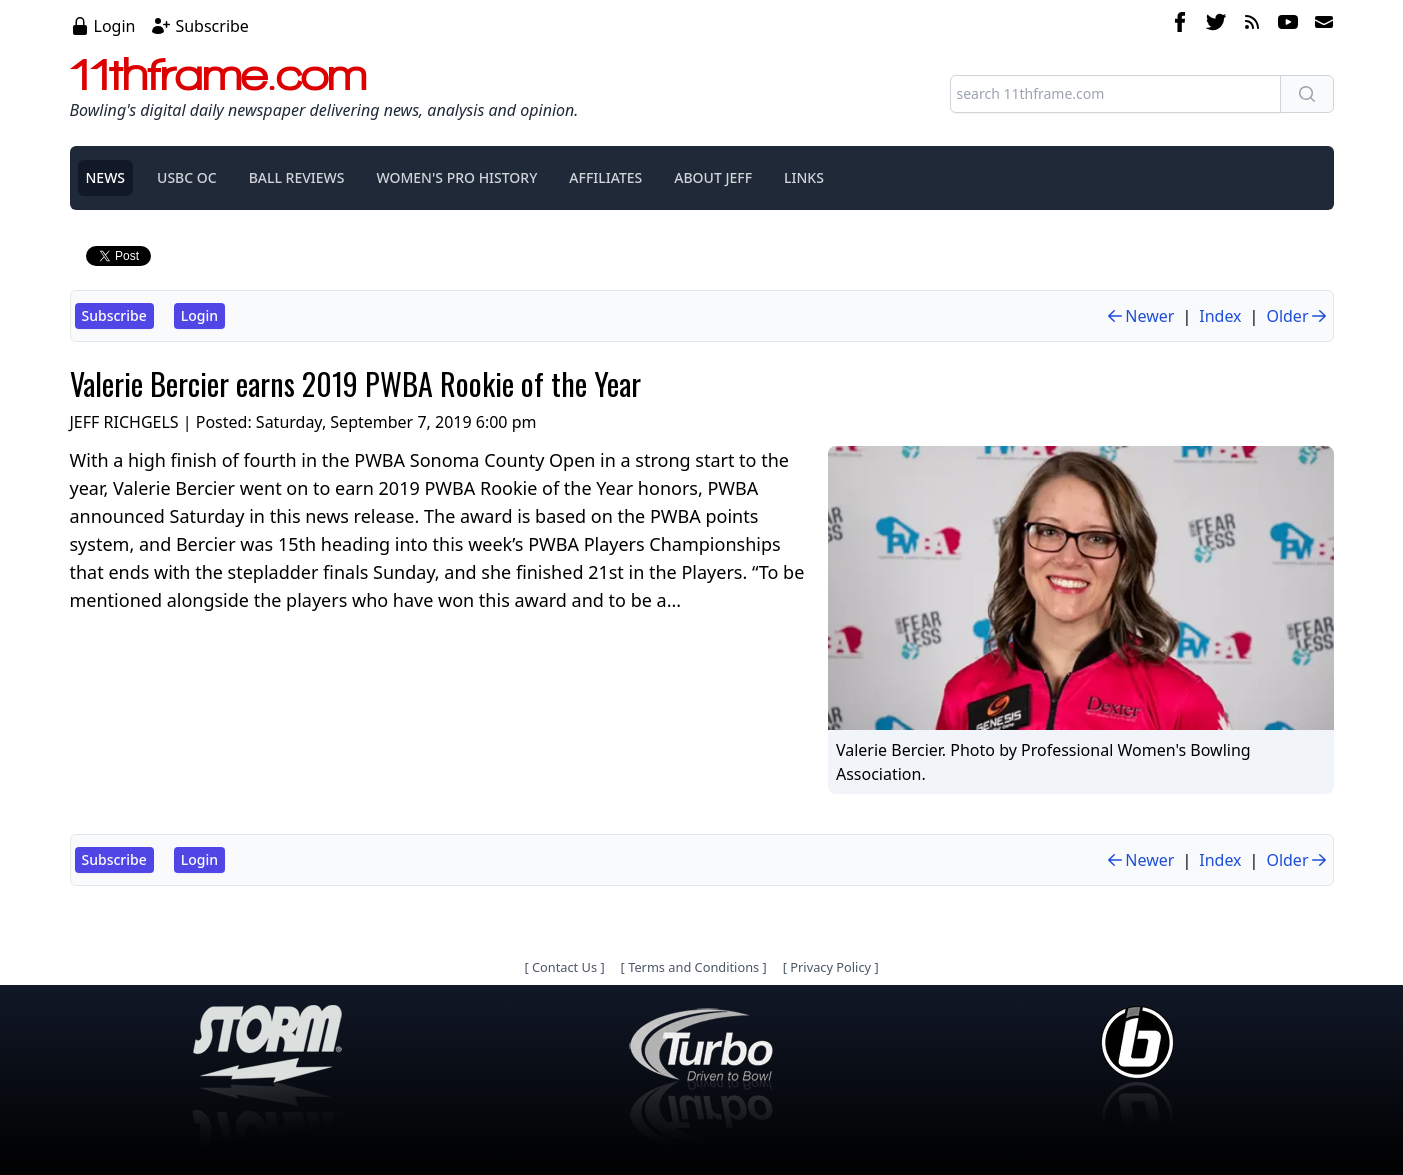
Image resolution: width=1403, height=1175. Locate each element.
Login (115, 26)
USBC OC (187, 177)
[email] (1320, 25)
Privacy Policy (830, 967)
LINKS (804, 177)
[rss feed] (1252, 25)
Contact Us (564, 967)
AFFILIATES (605, 177)
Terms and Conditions (693, 967)
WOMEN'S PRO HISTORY (456, 177)
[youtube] (1288, 25)
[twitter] (1216, 25)
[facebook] (1180, 25)
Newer (1139, 316)
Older (1297, 316)
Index (1220, 316)
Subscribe (211, 26)
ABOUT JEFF (713, 177)
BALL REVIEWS (297, 177)
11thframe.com (218, 74)
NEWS (106, 177)
